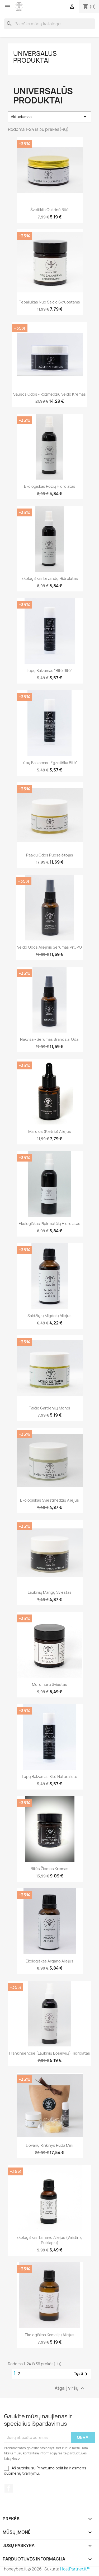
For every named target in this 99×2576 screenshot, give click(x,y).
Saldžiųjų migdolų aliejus (49, 1315)
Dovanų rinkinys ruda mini (49, 2145)
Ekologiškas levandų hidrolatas (49, 578)
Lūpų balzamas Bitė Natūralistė (49, 1776)
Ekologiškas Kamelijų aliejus (49, 2334)
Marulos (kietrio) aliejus (49, 1131)
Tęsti (81, 2374)
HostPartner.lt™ (75, 2569)
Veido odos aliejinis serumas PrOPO (49, 947)
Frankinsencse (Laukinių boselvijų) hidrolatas (49, 2053)
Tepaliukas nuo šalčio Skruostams (49, 302)
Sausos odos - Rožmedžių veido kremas (49, 394)
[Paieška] (49, 23)
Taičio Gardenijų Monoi (49, 1408)
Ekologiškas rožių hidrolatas (49, 486)
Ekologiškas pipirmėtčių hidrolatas (49, 1223)
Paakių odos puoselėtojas (49, 855)
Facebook (8, 2488)
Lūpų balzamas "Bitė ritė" (49, 670)
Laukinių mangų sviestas (50, 1592)
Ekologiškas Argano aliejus (49, 1961)
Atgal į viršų (70, 2388)
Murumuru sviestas (49, 1684)
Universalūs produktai (35, 57)
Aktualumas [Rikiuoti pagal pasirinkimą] (49, 117)
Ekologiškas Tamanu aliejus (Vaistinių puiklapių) (49, 2240)
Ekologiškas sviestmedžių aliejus (49, 1500)
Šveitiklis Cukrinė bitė (49, 209)
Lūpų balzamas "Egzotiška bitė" (49, 762)
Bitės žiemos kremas (49, 1868)
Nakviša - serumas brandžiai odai (49, 1039)
